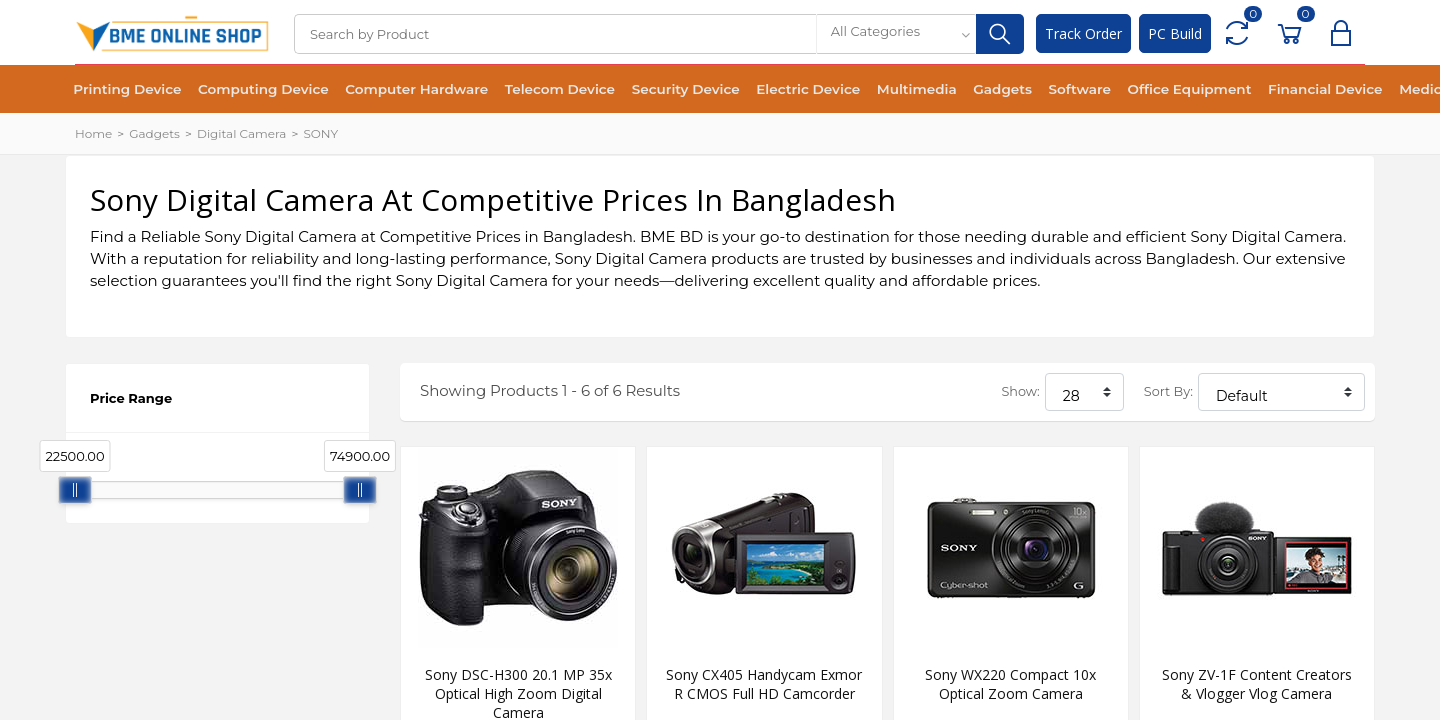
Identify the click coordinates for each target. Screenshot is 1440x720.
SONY (320, 133)
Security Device (663, 90)
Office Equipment (1145, 90)
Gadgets (966, 90)
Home (93, 133)
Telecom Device (542, 90)
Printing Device (125, 90)
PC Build (1175, 33)
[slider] (75, 490)
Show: (1020, 391)
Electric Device (781, 90)
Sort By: (1168, 391)
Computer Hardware (404, 90)
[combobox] (896, 34)
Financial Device (1276, 90)
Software (1040, 90)
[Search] (555, 34)
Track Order (1083, 33)
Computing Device (256, 90)
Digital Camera (241, 133)
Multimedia (885, 90)
